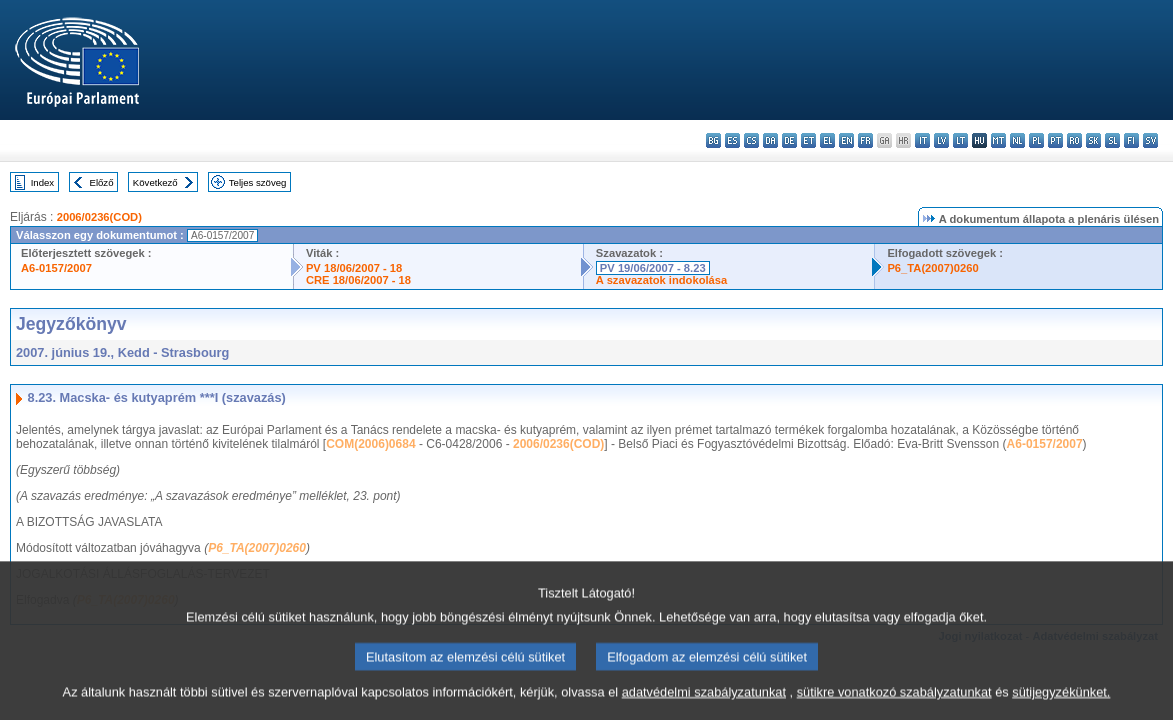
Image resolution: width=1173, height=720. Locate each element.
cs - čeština (751, 140)
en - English (846, 140)
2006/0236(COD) (99, 217)
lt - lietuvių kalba (960, 140)
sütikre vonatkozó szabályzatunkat (894, 702)
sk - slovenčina (1093, 140)
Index (42, 182)
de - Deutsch (789, 140)
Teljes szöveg (258, 182)
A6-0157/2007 (56, 268)
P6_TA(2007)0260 (932, 268)
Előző (102, 182)
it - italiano (922, 140)
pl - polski (1036, 140)
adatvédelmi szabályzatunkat (704, 702)
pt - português (1055, 140)
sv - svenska (1150, 140)
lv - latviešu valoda (941, 140)
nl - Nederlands (1017, 140)
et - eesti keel (808, 140)
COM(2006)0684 (370, 444)
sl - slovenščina (1112, 140)
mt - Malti (998, 140)
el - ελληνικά (827, 140)
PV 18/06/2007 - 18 (354, 268)
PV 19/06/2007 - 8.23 (653, 268)
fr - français (865, 140)
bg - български (713, 140)
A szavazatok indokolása (661, 280)
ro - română (1074, 140)
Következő (155, 182)
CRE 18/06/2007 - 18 (358, 280)
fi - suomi (1131, 140)
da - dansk (770, 140)
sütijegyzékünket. (1061, 702)
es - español (732, 140)
